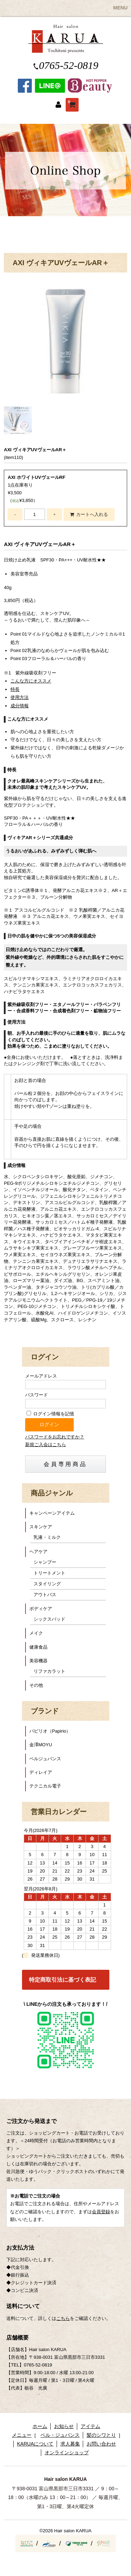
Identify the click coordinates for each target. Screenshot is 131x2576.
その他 (36, 1685)
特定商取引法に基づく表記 (62, 1980)
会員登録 (101, 2211)
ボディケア (40, 1608)
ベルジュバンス (45, 1758)
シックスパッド (49, 1619)
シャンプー (45, 1562)
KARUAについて (35, 2444)
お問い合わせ (101, 2444)
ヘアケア (38, 1551)
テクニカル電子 (45, 1786)
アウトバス (45, 1594)
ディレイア (40, 1772)
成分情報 (19, 705)
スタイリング (47, 1583)
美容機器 (38, 1660)
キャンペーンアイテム (52, 1513)
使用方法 (19, 697)
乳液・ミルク (47, 1537)
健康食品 (38, 1647)
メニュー (21, 2435)
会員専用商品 (65, 1464)
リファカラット (49, 1671)
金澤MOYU (40, 1744)
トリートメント (49, 1573)
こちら (63, 2318)
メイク (36, 1633)
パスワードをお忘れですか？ (54, 1436)
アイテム (90, 2426)
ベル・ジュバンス (60, 2435)
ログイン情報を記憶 (50, 1413)
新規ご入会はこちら (45, 1444)
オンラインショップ (67, 2452)
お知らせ (64, 2426)
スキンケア (40, 1526)
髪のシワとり (101, 2435)
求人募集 (70, 2444)
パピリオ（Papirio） (50, 1731)
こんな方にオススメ (30, 681)
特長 (15, 689)
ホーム (39, 2426)
